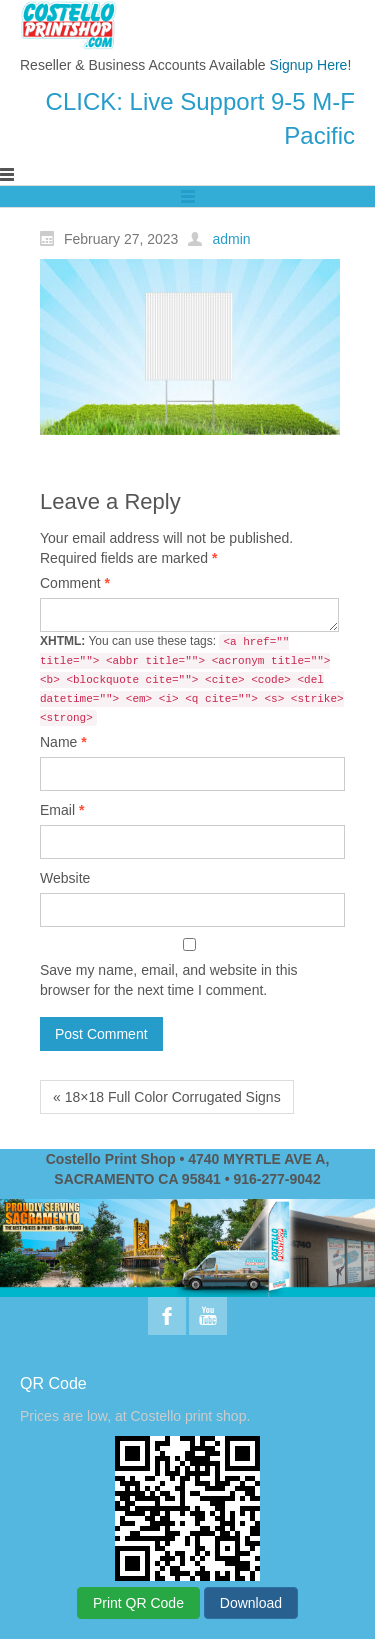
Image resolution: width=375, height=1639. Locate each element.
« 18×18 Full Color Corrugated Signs (167, 1097)
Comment (75, 583)
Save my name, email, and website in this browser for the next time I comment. (169, 980)
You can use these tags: (192, 680)
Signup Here (309, 65)
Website (65, 878)
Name (63, 742)
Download (251, 1603)
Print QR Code (138, 1603)
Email (62, 810)
